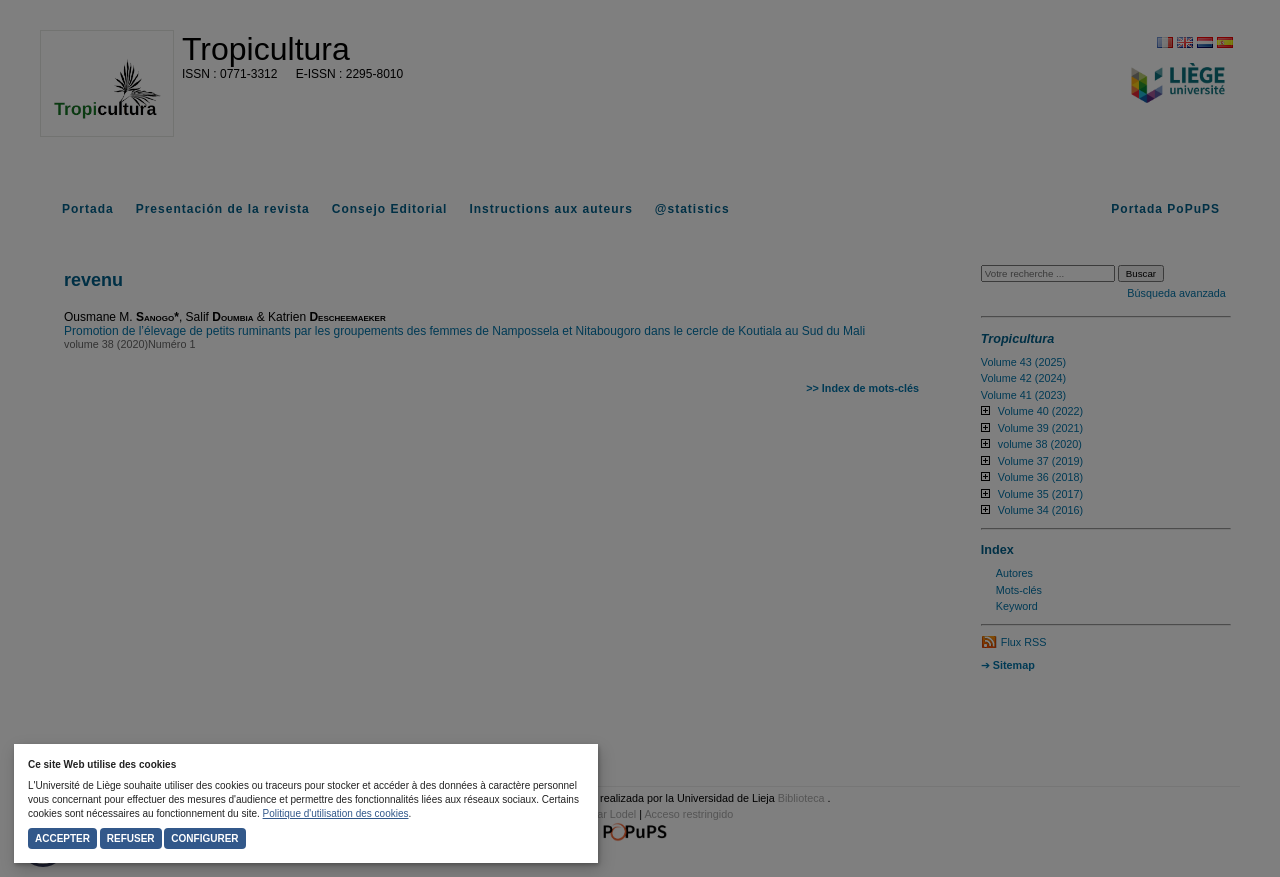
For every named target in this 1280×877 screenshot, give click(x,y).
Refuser (131, 838)
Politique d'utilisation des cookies (336, 813)
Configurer (204, 838)
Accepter (62, 838)
